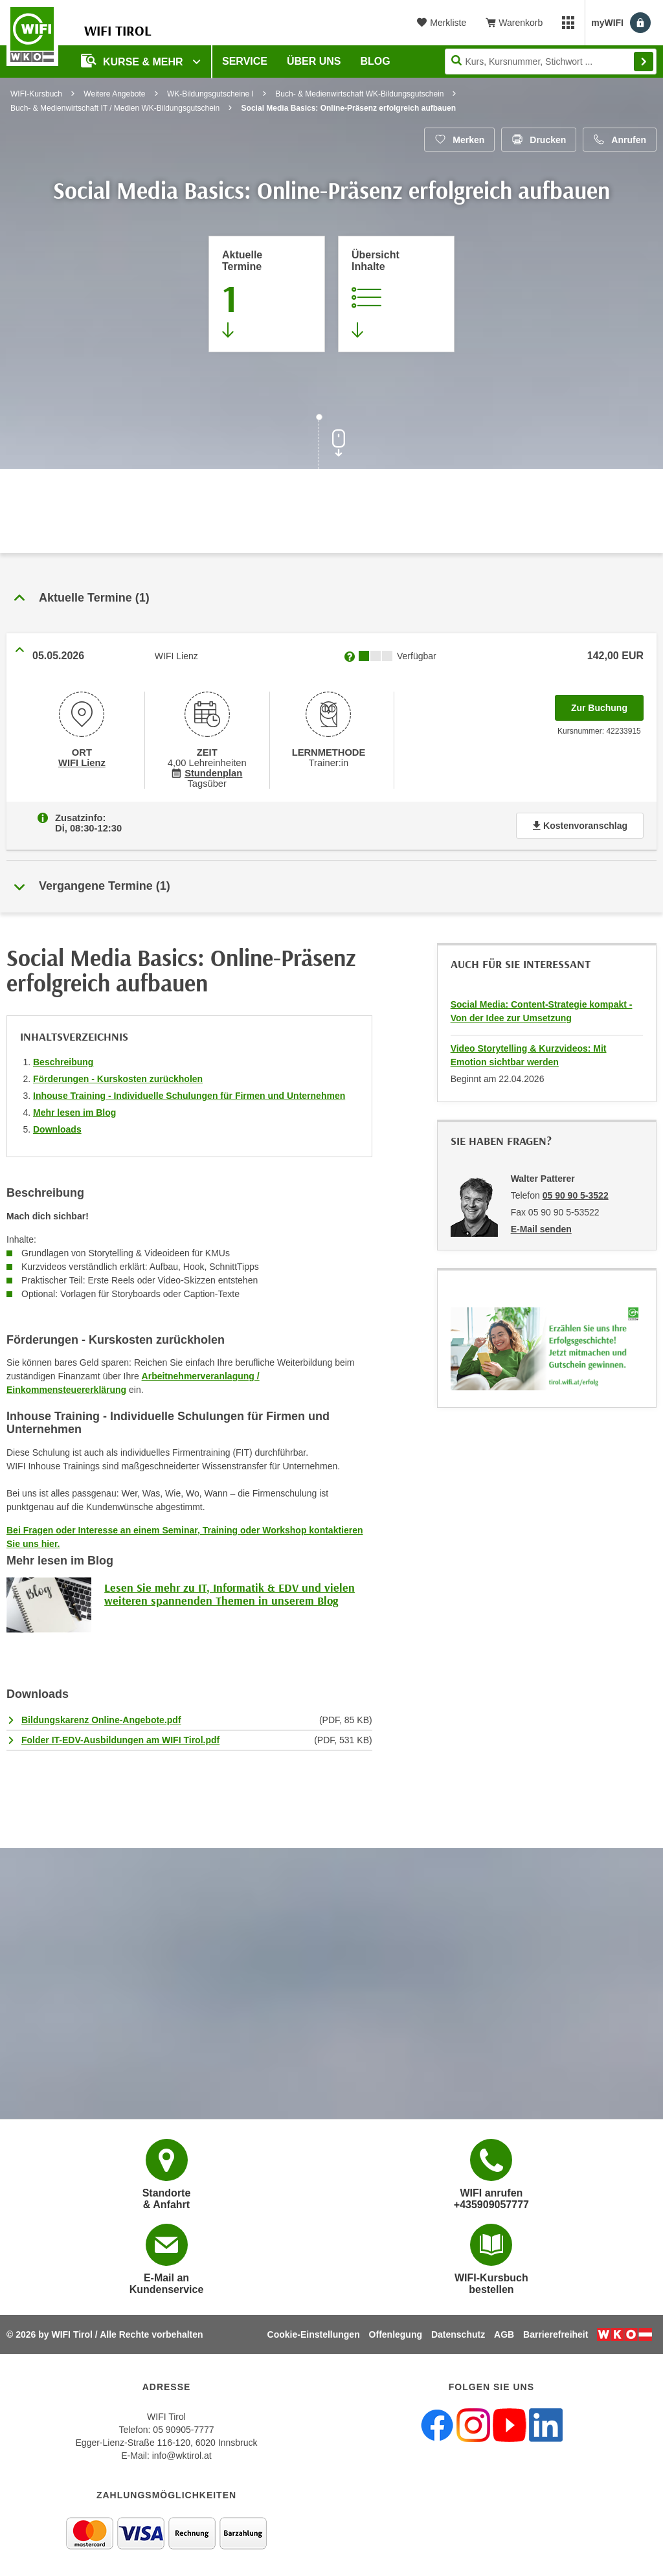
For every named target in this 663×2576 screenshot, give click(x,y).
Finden (643, 61)
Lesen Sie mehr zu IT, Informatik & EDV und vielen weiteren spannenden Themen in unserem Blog (229, 1594)
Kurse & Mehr (133, 60)
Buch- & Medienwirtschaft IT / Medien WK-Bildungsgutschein (114, 108)
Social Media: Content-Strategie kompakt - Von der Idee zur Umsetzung (542, 1011)
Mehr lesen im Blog (74, 1112)
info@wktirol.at (182, 2455)
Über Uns (314, 61)
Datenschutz (458, 2334)
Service (244, 61)
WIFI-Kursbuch (36, 93)
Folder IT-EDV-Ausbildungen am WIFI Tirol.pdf (120, 1740)
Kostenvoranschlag (579, 825)
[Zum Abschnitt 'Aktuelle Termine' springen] (266, 294)
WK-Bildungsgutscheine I (210, 93)
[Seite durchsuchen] (551, 61)
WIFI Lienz (82, 763)
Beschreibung (63, 1062)
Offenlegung (395, 2334)
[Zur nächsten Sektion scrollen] (331, 443)
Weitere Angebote (114, 93)
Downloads (57, 1129)
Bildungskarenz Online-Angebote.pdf (101, 1720)
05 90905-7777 (183, 2429)
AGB (504, 2334)
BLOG (375, 61)
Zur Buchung (607, 704)
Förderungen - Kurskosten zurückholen (118, 1079)
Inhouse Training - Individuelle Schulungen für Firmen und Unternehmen (189, 1095)
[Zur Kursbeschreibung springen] (396, 294)
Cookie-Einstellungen (313, 2334)
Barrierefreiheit (555, 2334)
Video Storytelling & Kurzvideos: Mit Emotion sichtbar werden (529, 1055)
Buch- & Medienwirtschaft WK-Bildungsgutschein (359, 93)
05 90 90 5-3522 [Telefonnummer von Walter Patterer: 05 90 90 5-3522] (576, 1195)
